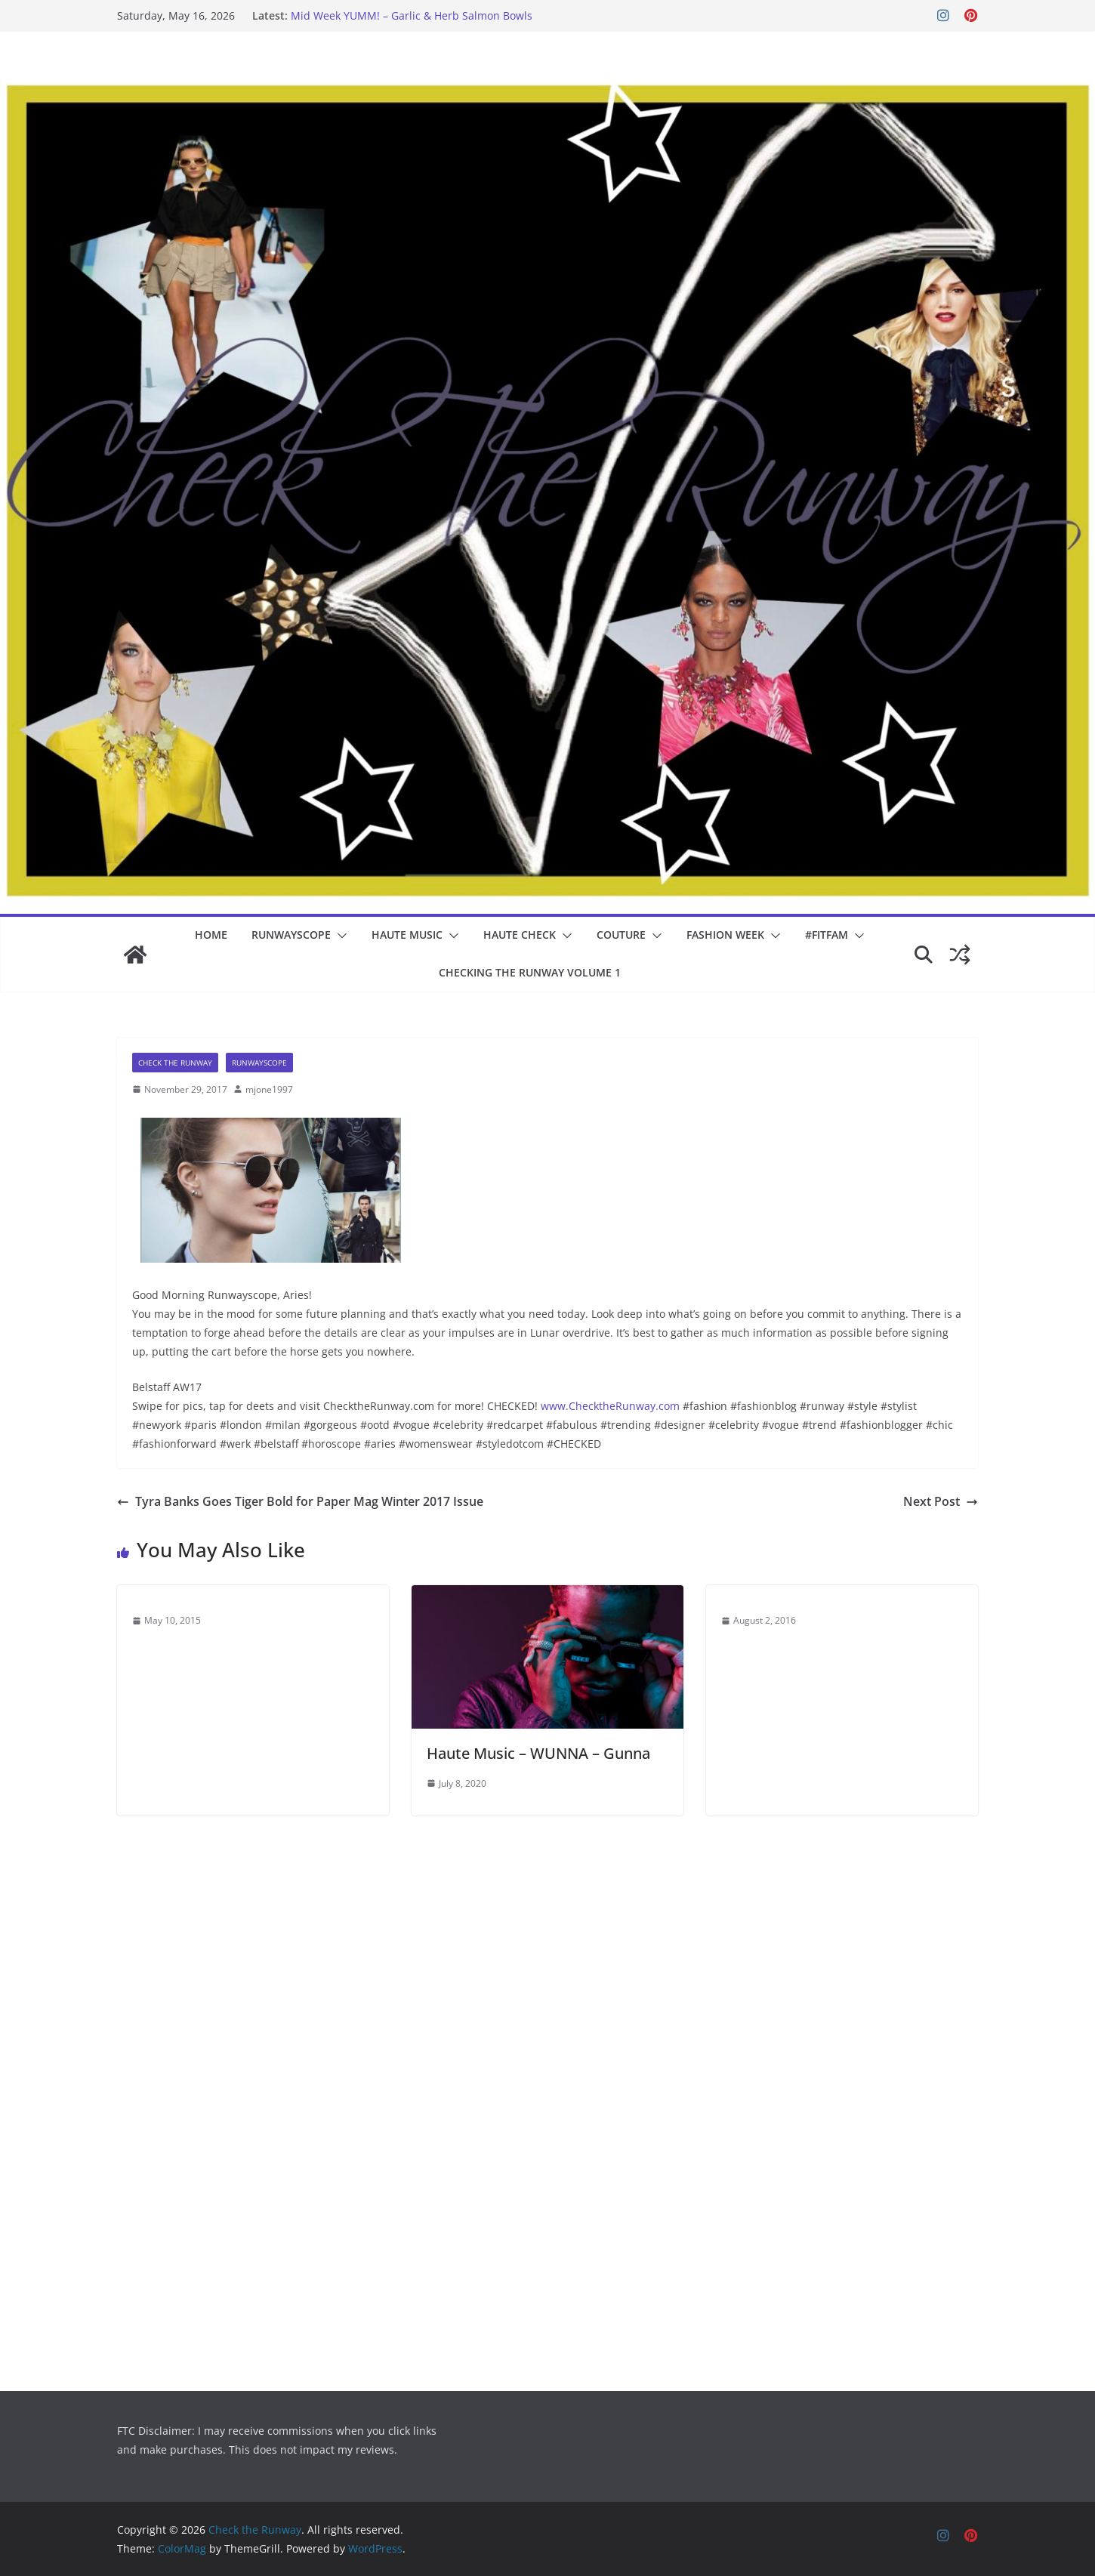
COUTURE (621, 934)
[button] (339, 935)
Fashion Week (725, 934)
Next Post (940, 1501)
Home (211, 934)
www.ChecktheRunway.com (610, 1406)
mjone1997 (269, 1089)
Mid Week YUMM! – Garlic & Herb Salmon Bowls (411, 15)
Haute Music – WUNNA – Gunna (538, 1753)
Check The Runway (175, 1062)
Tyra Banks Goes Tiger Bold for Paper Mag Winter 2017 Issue (300, 1501)
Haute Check (519, 934)
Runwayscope (291, 934)
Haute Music (407, 934)
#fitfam (826, 934)
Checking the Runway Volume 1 (530, 972)
